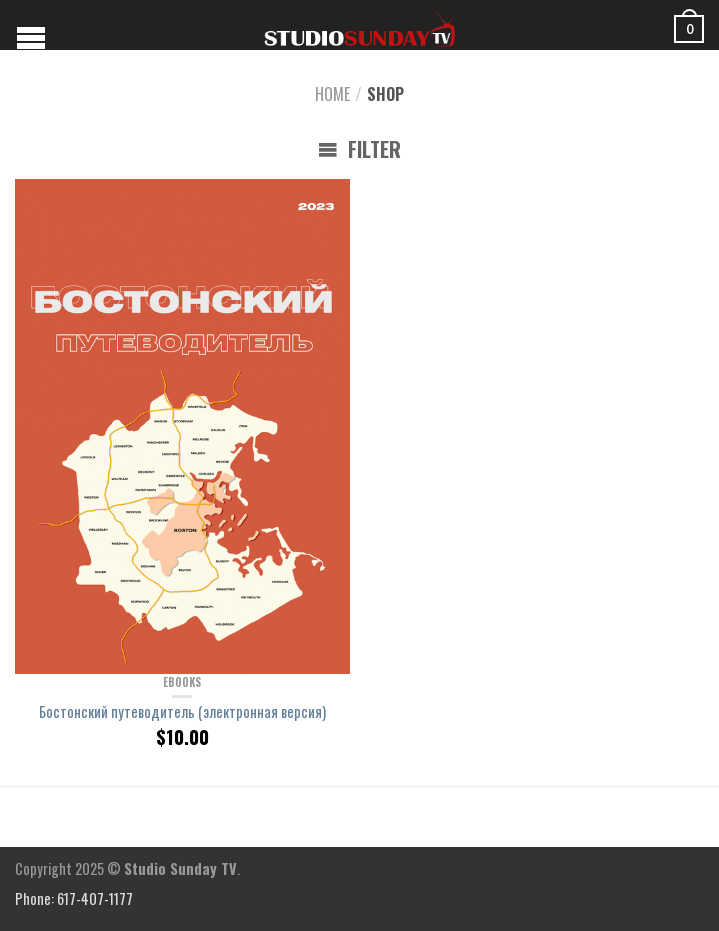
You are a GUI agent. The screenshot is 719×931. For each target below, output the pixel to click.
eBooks (182, 682)
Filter (359, 149)
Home (332, 94)
